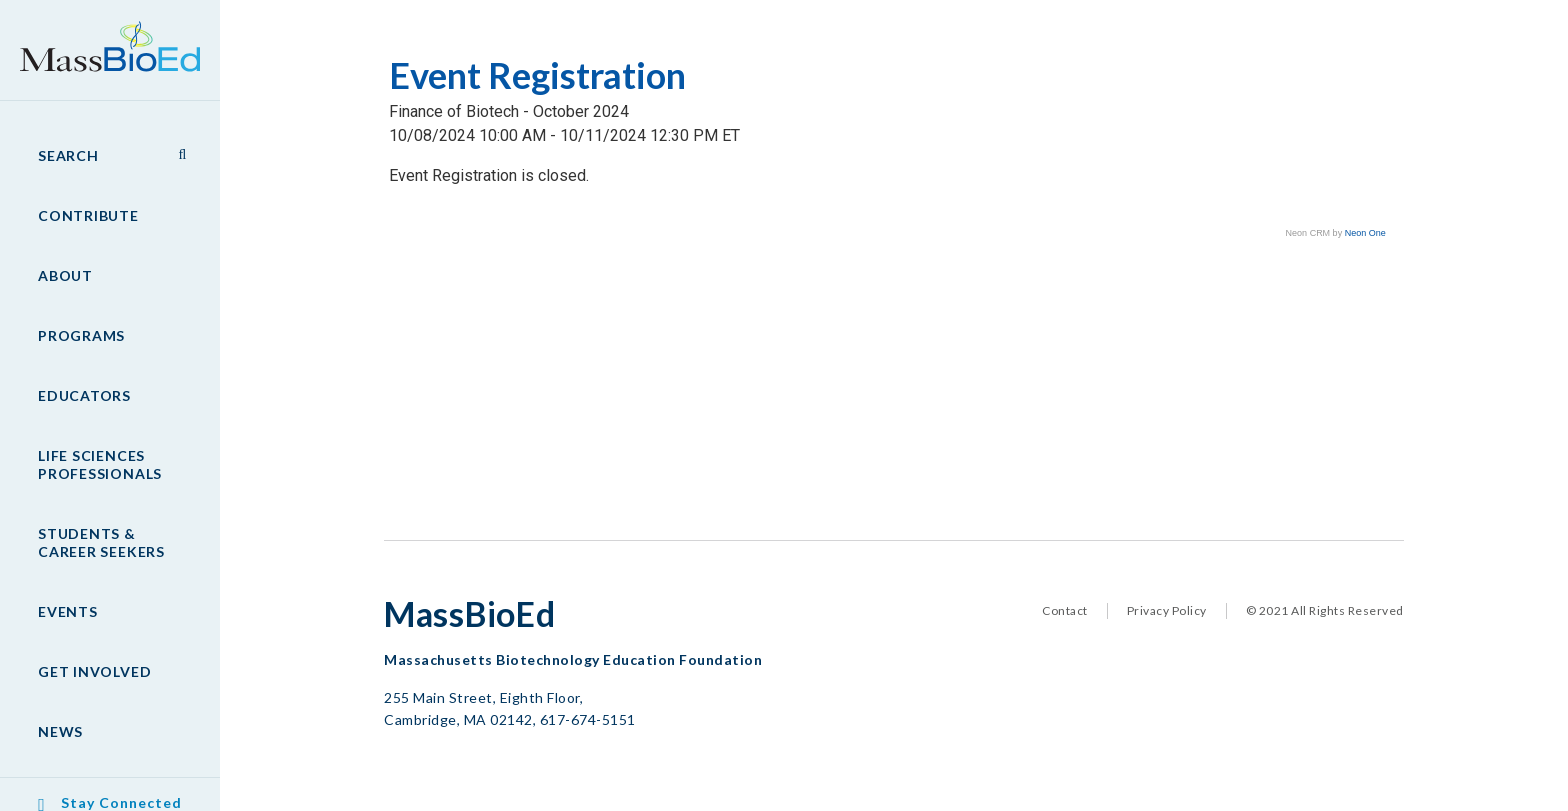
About (65, 275)
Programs (81, 335)
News (60, 731)
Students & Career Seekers (101, 542)
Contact (1065, 610)
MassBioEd (100, 36)
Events (68, 611)
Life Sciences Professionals (100, 464)
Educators (84, 395)
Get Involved (94, 671)
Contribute (88, 215)
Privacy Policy (1167, 610)
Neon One (1365, 233)
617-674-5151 (588, 719)
